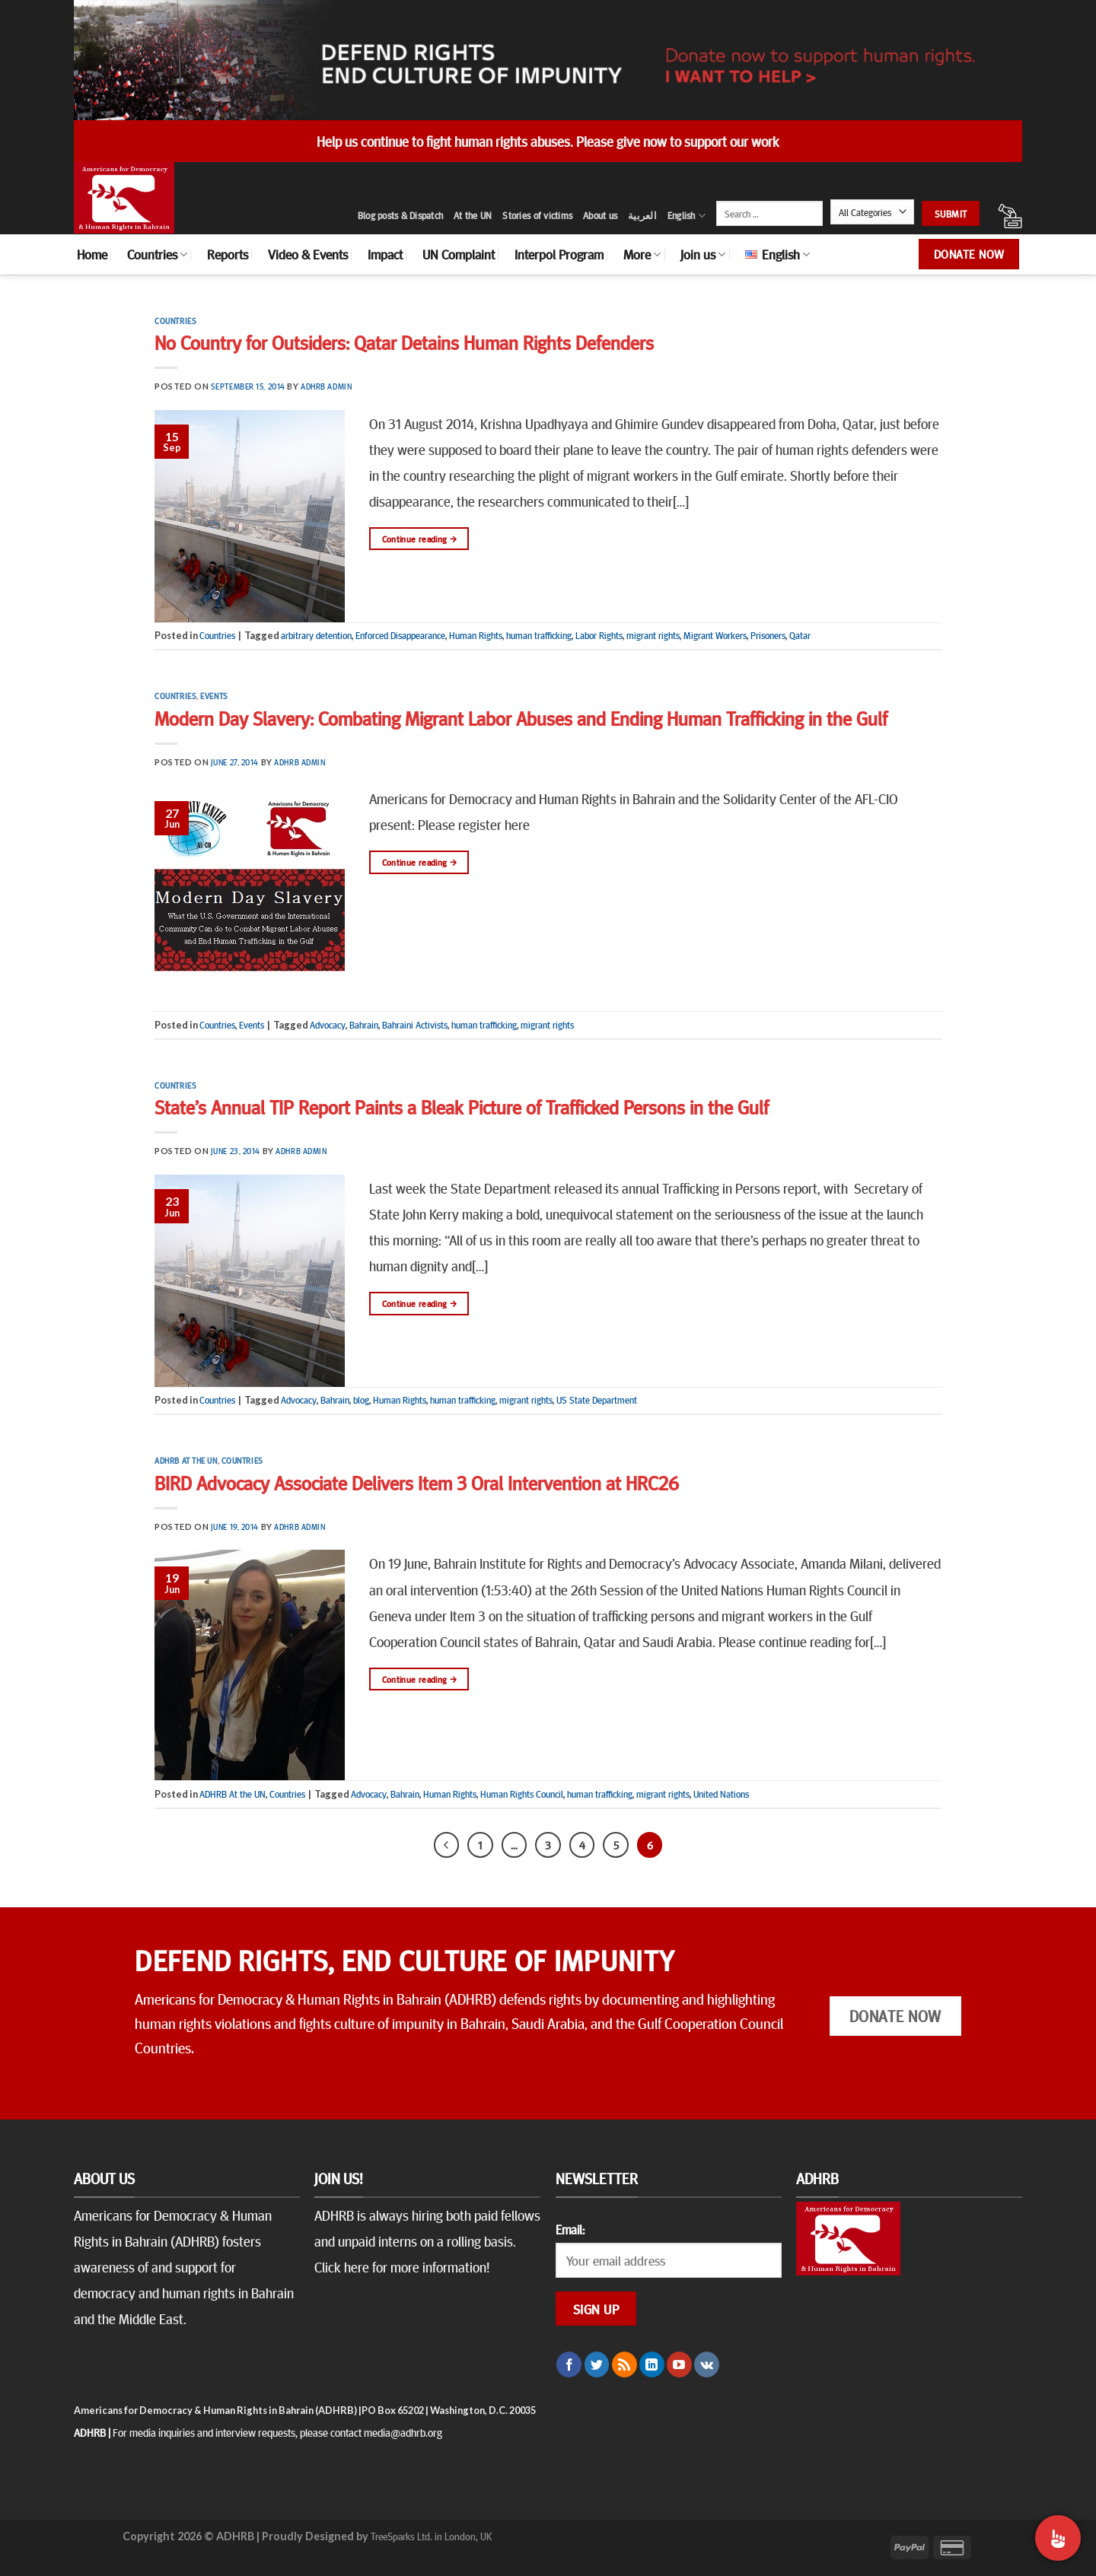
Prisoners (767, 635)
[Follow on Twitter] (597, 2364)
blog (361, 1400)
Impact (385, 254)
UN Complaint (458, 254)
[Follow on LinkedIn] (651, 2364)
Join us (702, 254)
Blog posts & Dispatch (400, 215)
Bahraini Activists (415, 1025)
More (642, 254)
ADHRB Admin (326, 386)
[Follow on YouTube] (679, 2364)
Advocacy (328, 1025)
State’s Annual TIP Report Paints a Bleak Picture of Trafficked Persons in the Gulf (462, 1106)
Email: (570, 2229)
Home (92, 254)
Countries (157, 254)
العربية (642, 215)
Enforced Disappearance (400, 635)
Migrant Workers (715, 635)
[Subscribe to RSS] (624, 2364)
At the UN (473, 215)
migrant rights (653, 635)
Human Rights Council (521, 1794)
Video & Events (308, 254)
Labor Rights (599, 635)
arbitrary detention (316, 635)
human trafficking (539, 635)
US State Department (596, 1400)
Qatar (800, 635)
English (686, 215)
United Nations (721, 1794)
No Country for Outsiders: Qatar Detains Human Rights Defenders (404, 342)
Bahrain (363, 1025)
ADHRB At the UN (186, 1460)
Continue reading (419, 539)
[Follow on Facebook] (568, 2364)
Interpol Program (559, 254)
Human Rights (475, 635)
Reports (227, 254)
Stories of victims (537, 215)
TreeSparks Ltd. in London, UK (431, 2535)
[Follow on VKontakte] (706, 2364)
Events (214, 695)
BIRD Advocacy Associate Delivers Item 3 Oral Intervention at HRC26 (417, 1482)
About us (600, 215)
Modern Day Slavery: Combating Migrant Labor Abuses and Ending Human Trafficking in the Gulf (521, 717)
